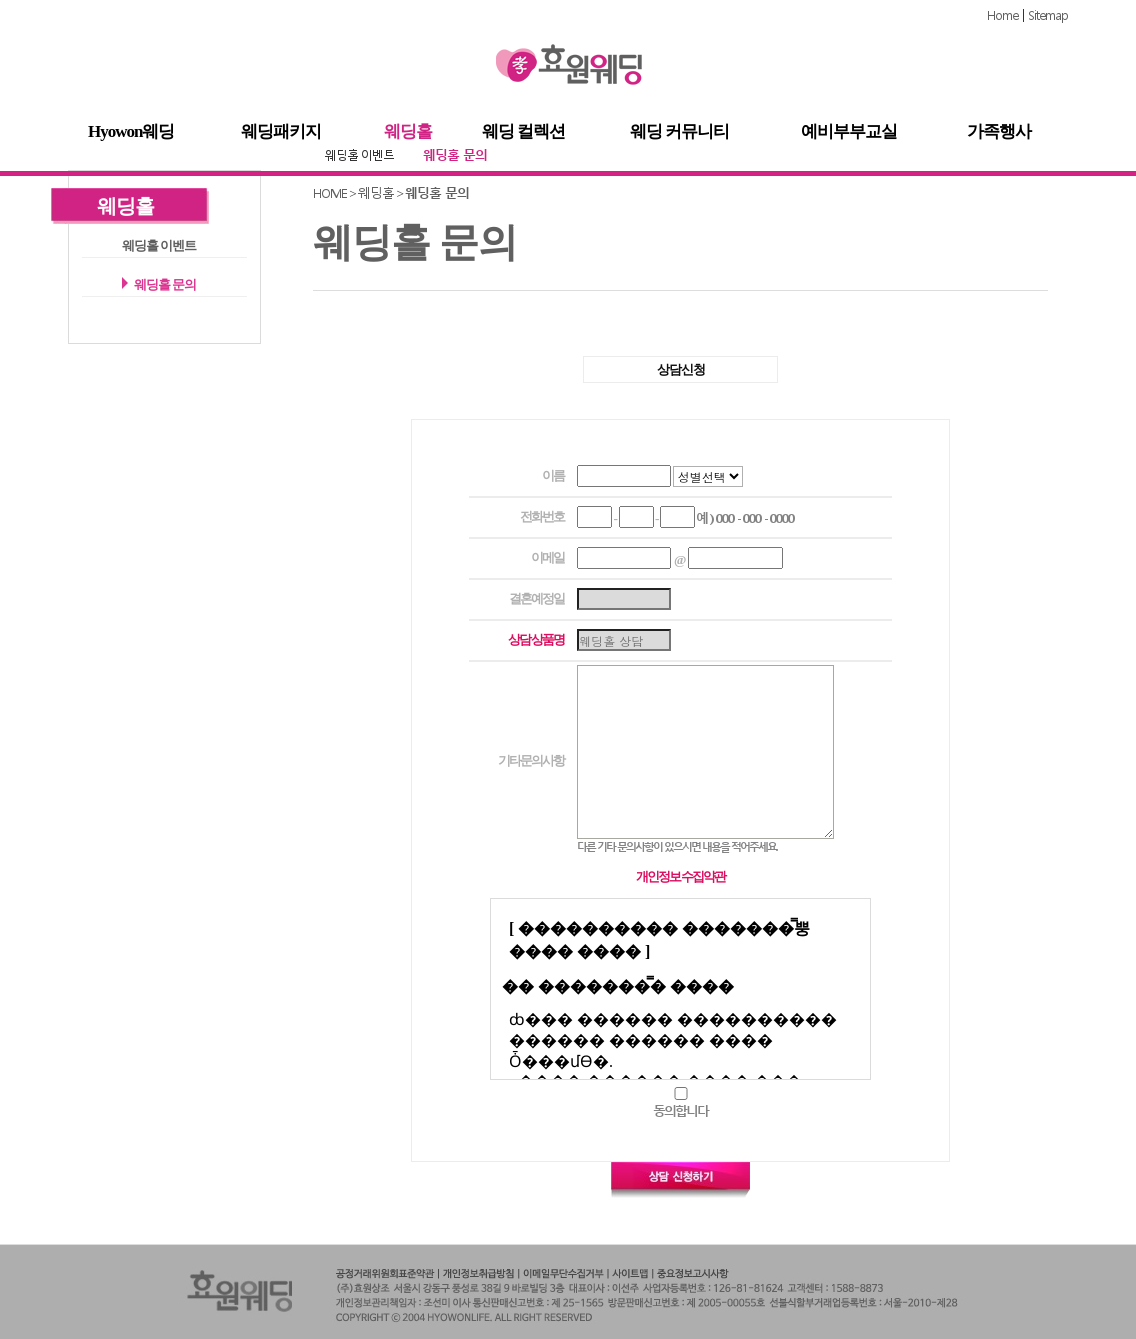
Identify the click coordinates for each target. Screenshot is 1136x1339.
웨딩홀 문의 (455, 155)
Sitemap (1048, 15)
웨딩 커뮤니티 (679, 132)
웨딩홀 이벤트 (359, 155)
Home (1002, 15)
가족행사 (999, 132)
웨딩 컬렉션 (523, 132)
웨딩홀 (408, 132)
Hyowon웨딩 (131, 132)
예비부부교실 (849, 132)
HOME (330, 193)
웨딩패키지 (281, 132)
